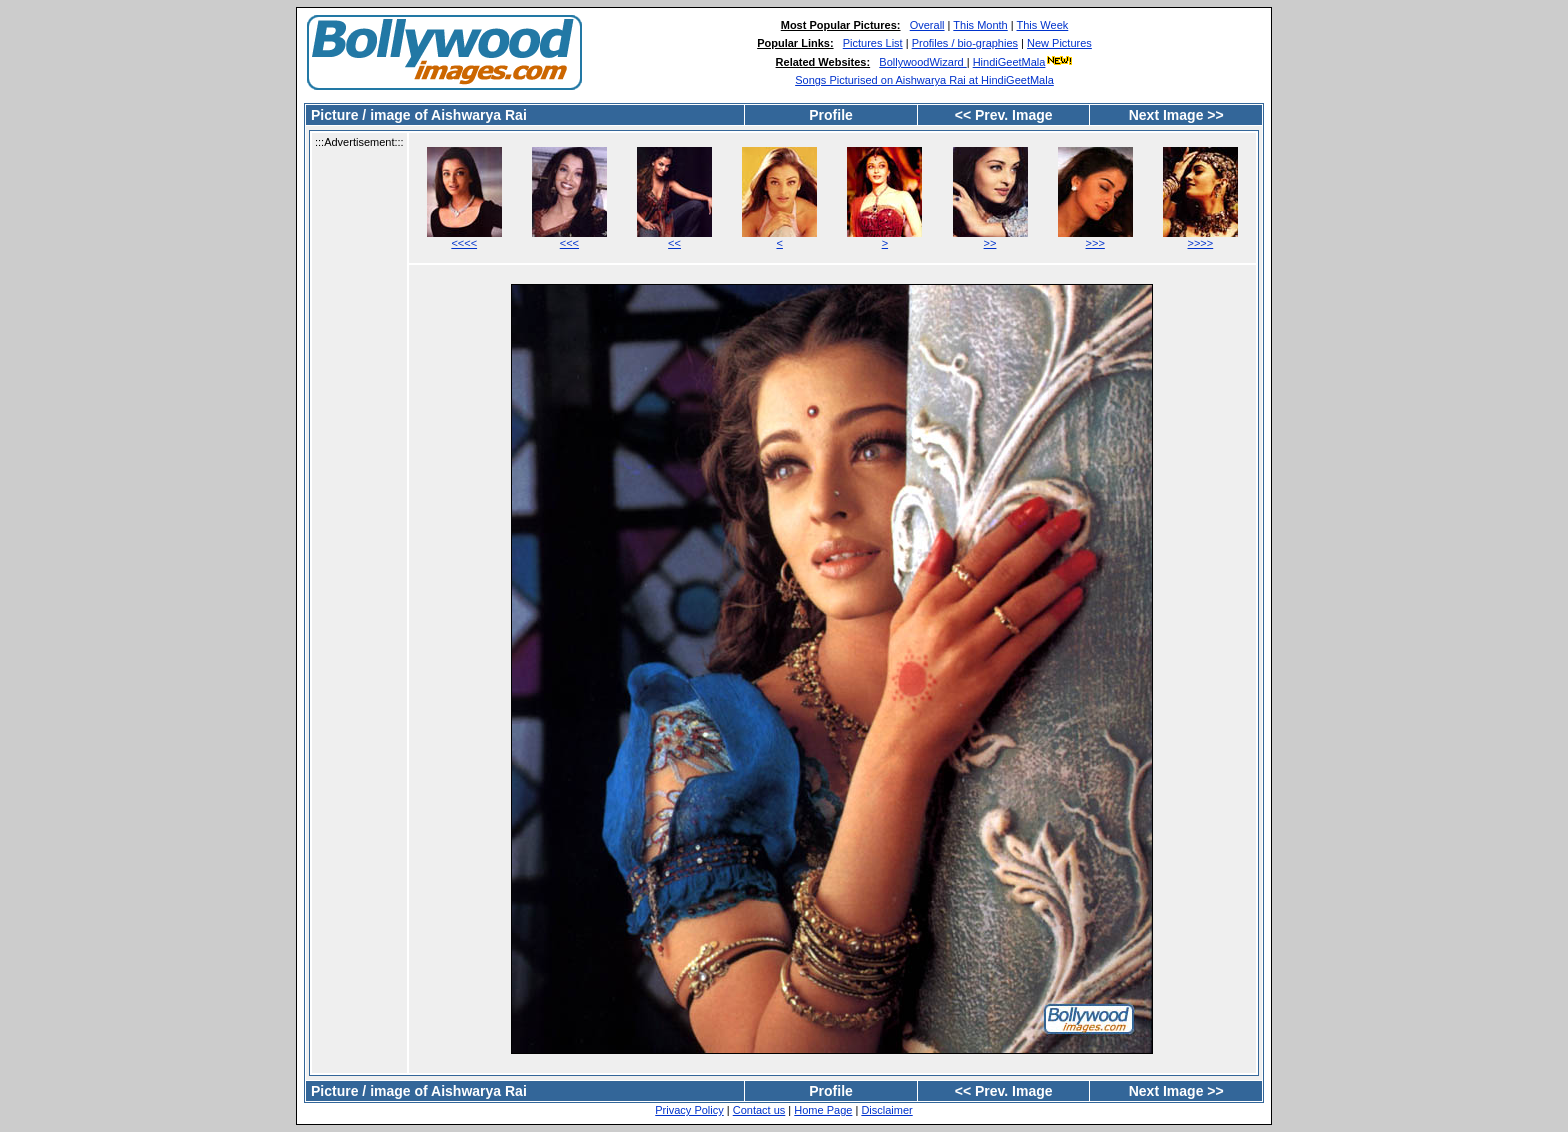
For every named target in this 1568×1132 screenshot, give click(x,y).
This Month (980, 25)
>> (990, 243)
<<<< (464, 243)
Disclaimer (886, 1110)
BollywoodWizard (922, 62)
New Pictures (1059, 43)
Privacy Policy (689, 1110)
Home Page (823, 1110)
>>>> (1201, 243)
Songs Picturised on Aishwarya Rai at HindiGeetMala (924, 80)
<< (674, 243)
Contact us (759, 1110)
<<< (569, 243)
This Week (1043, 25)
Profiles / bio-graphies (965, 43)
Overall (927, 25)
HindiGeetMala (1023, 62)
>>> (1095, 243)
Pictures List (873, 43)
